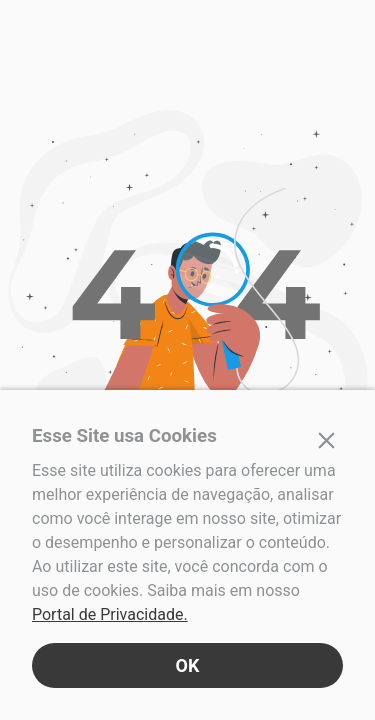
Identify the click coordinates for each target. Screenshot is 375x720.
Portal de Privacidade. (110, 614)
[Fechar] (327, 440)
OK (188, 665)
